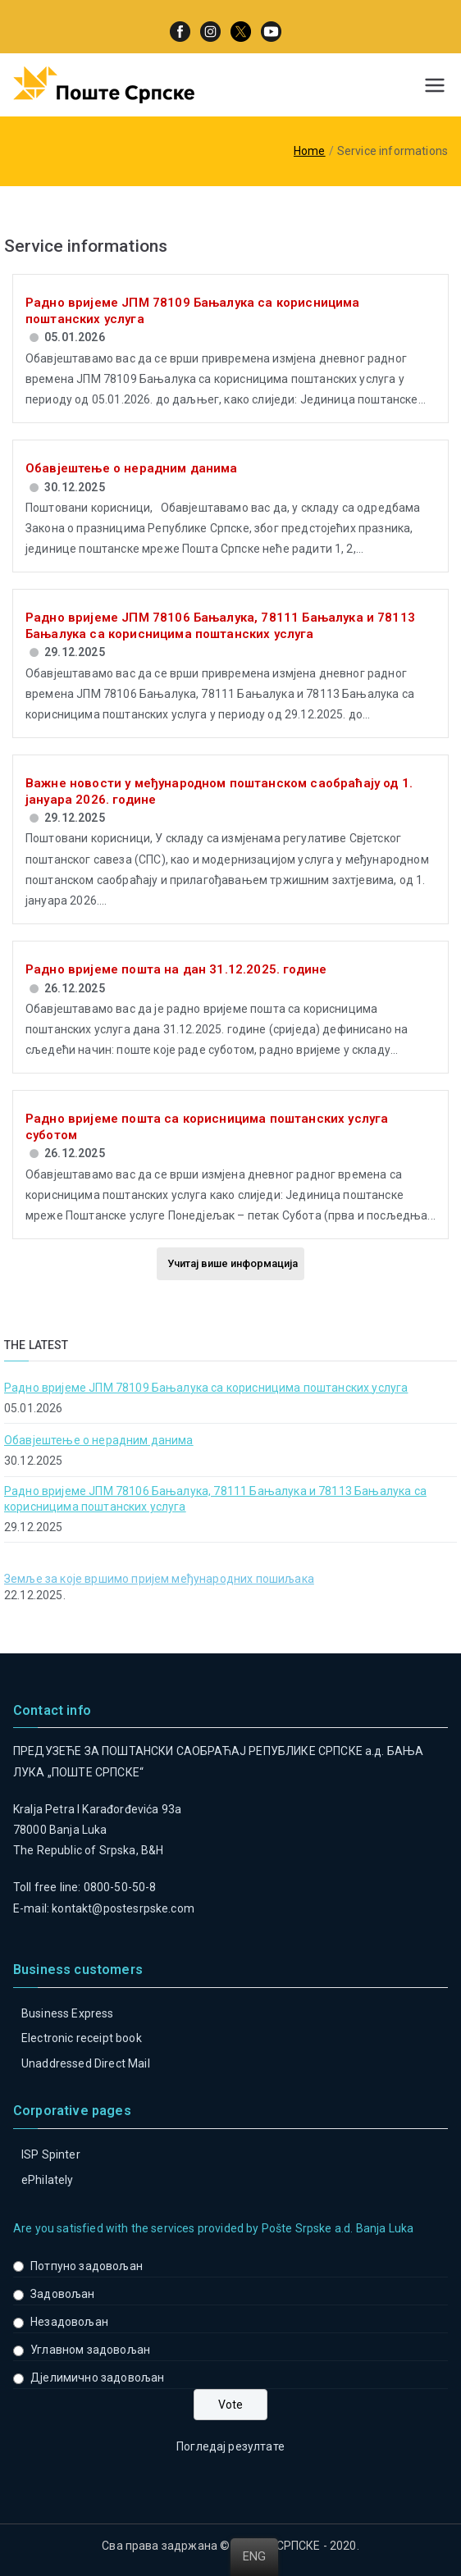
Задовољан (62, 2293)
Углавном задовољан (90, 2349)
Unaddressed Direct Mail (85, 2063)
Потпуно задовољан (86, 2266)
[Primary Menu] (435, 85)
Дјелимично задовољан (97, 2377)
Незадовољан (69, 2321)
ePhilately (47, 2179)
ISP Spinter (50, 2154)
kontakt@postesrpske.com (123, 1908)
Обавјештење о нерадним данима (131, 468)
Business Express (67, 2013)
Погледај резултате (230, 2446)
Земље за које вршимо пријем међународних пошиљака (159, 1578)
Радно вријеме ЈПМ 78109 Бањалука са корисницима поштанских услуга (206, 1387)
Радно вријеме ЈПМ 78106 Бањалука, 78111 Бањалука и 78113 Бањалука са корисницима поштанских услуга (220, 625)
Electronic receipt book (81, 2038)
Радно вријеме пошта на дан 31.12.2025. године (175, 969)
